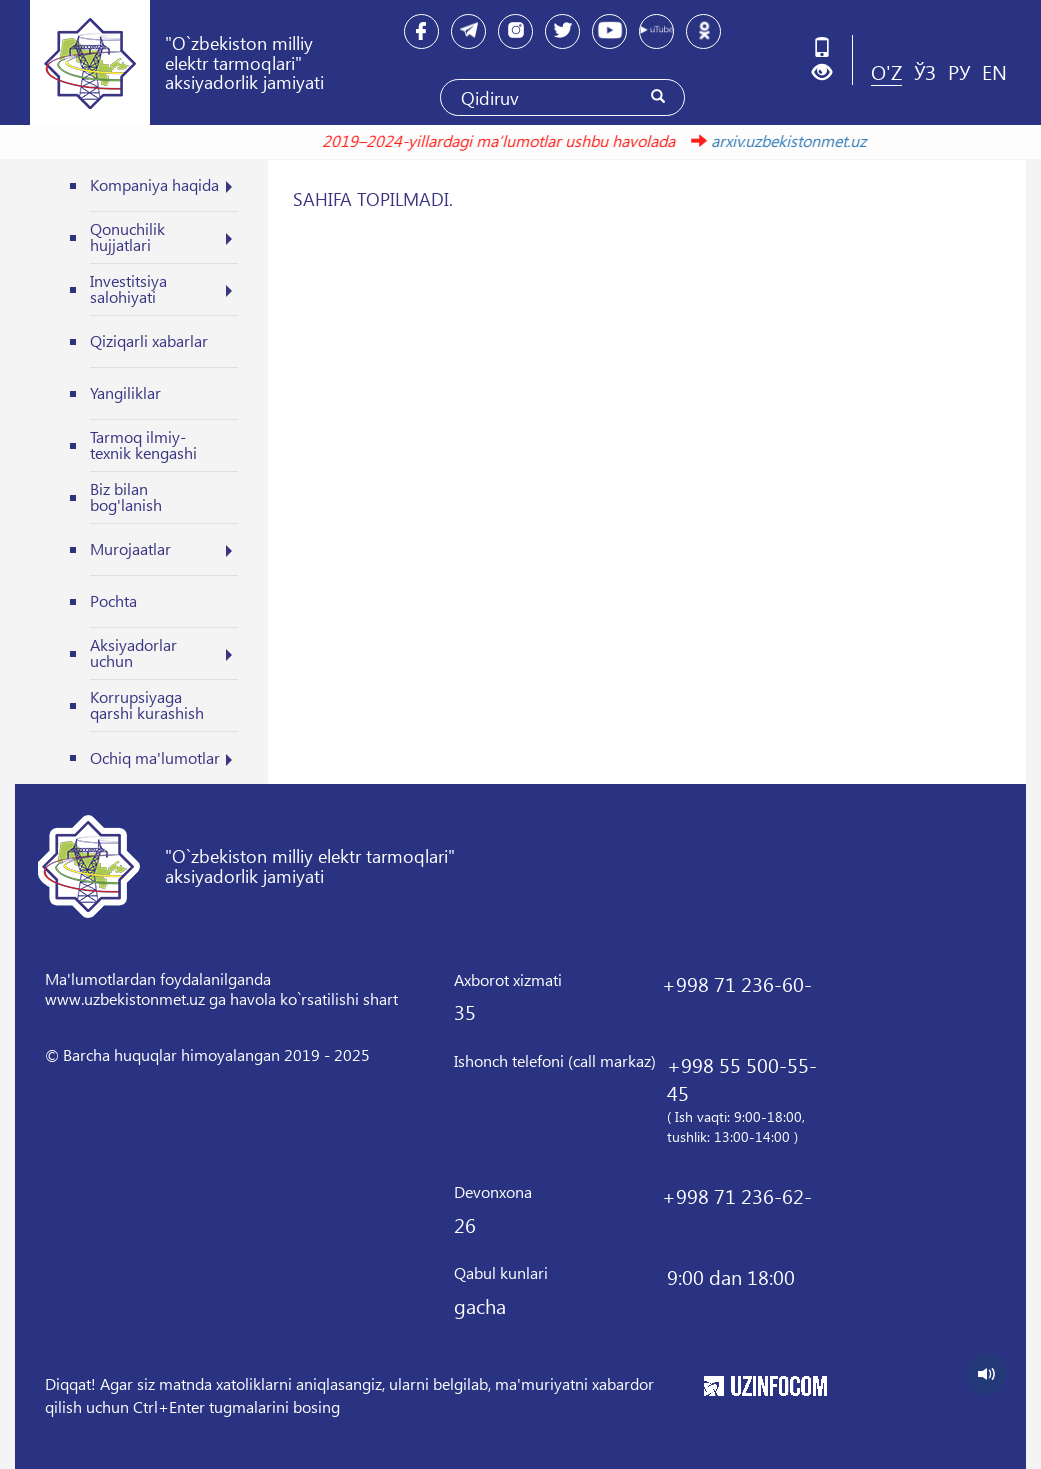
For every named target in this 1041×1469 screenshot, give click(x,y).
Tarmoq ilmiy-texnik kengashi (143, 444)
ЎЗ (925, 71)
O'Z (886, 71)
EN (994, 71)
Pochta (113, 600)
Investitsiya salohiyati (128, 288)
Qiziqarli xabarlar (149, 340)
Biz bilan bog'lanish (126, 496)
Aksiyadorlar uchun (133, 652)
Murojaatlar (130, 548)
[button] (829, 72)
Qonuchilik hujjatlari (127, 236)
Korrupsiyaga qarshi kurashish (147, 704)
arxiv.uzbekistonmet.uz (781, 140)
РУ (959, 71)
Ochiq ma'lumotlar (155, 757)
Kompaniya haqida (154, 184)
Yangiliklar (125, 392)
